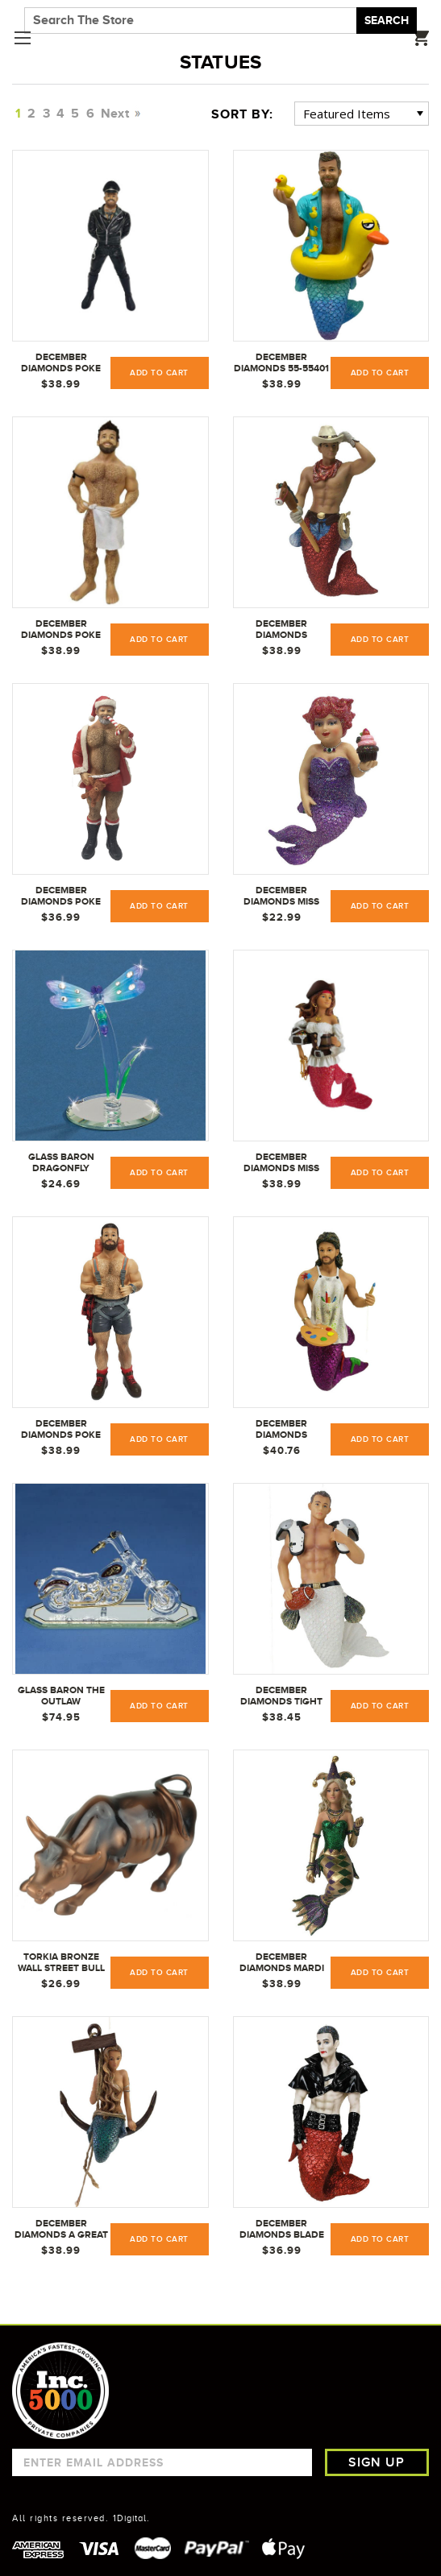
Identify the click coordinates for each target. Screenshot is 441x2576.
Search (386, 20)
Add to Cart (159, 373)
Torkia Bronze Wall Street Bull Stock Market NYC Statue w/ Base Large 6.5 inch (61, 1963)
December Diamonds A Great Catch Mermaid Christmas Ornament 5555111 (61, 2230)
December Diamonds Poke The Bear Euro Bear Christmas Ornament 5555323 (61, 363)
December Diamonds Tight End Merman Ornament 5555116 (281, 1696)
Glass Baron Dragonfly (61, 1162)
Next (119, 114)
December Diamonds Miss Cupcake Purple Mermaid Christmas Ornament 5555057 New (282, 896)
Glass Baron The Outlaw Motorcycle (61, 1696)
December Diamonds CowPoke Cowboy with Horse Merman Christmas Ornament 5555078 (282, 630)
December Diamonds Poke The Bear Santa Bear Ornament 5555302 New (61, 896)
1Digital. (131, 2518)
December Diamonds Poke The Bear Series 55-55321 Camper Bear (61, 1430)
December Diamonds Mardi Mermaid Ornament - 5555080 (281, 1963)
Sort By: (242, 114)
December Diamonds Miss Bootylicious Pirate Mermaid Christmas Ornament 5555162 (282, 1163)
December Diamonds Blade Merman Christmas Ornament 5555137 (282, 2230)
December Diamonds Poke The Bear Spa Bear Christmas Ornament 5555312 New (61, 630)
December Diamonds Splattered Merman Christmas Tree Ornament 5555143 (282, 1430)
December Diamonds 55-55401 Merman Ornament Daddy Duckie (281, 363)
